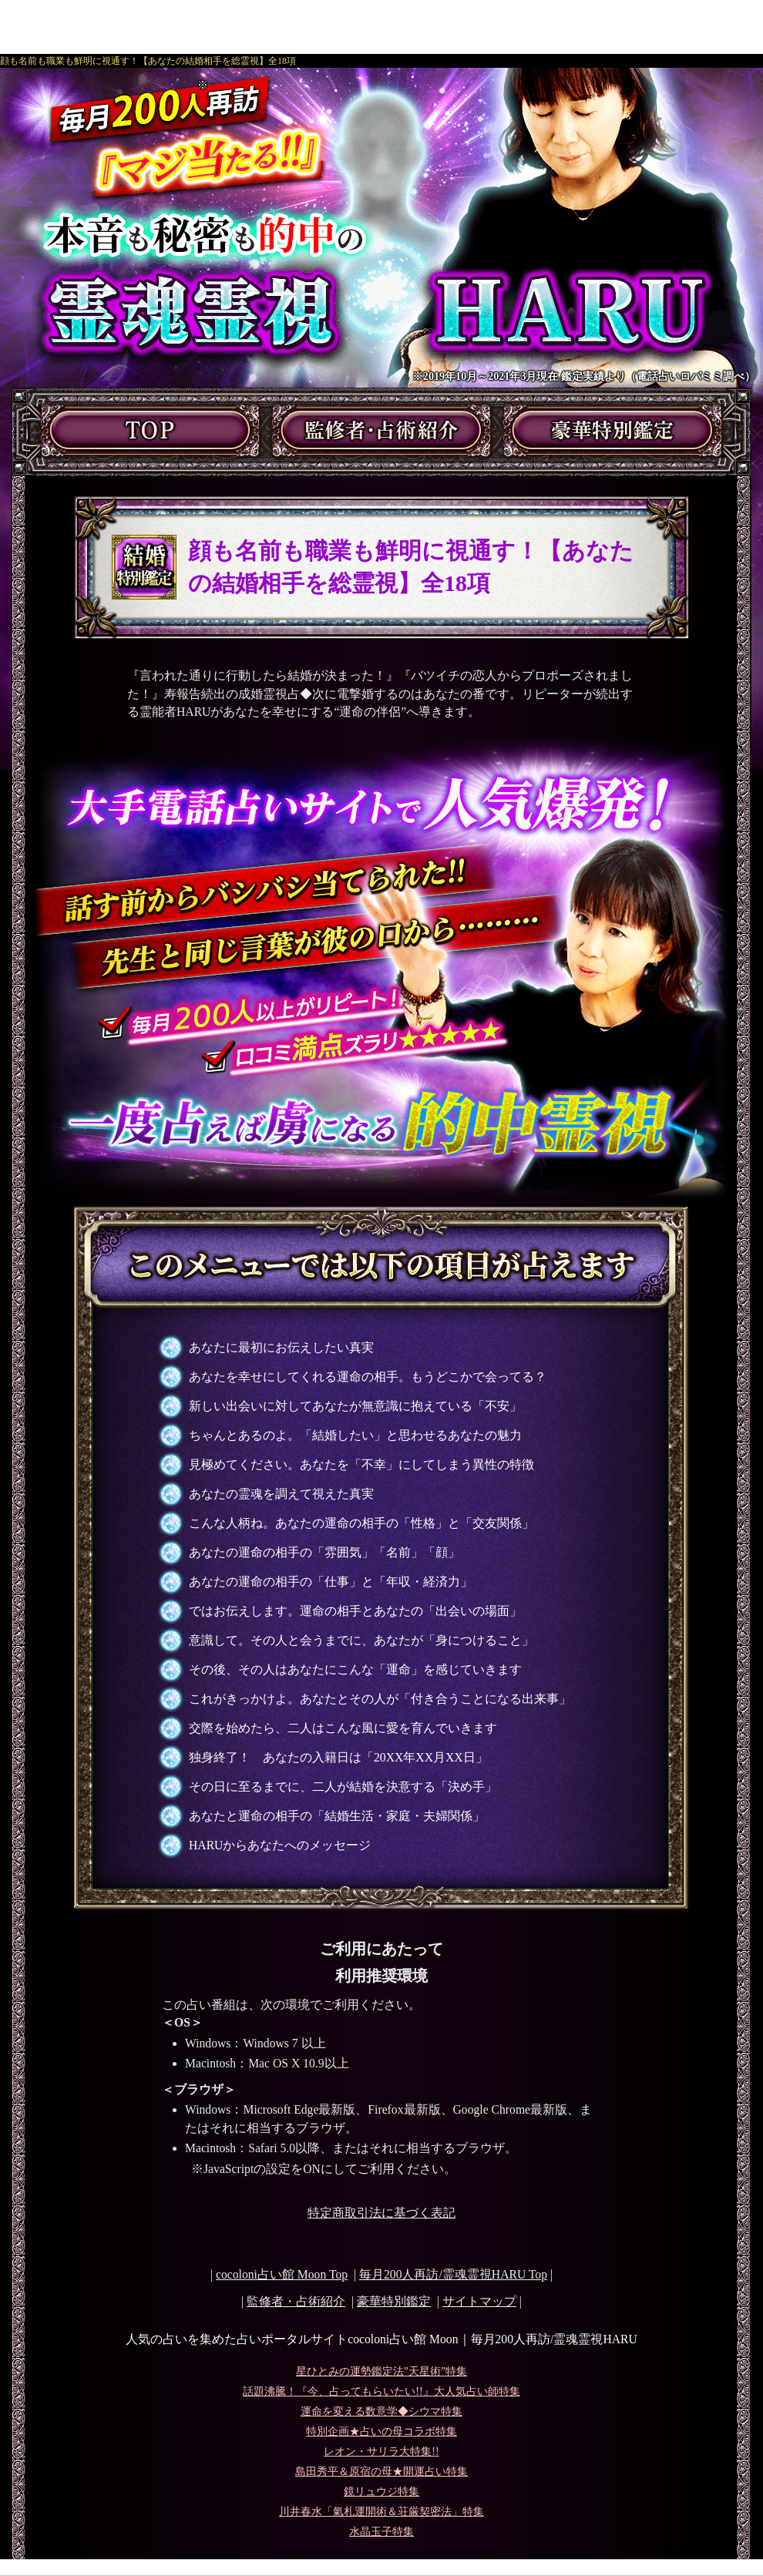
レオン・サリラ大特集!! (381, 2451)
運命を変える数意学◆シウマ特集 (381, 2411)
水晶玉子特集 (381, 2531)
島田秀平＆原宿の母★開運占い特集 (381, 2471)
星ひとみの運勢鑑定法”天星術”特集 (381, 2371)
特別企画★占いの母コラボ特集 (381, 2431)
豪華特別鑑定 (394, 2301)
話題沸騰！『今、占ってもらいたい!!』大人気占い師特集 (381, 2391)
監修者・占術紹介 (296, 2301)
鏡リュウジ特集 (381, 2491)
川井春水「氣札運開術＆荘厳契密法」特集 (381, 2511)
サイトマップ (479, 2301)
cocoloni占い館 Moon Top (282, 2274)
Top (453, 2274)
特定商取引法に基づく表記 (381, 2212)
